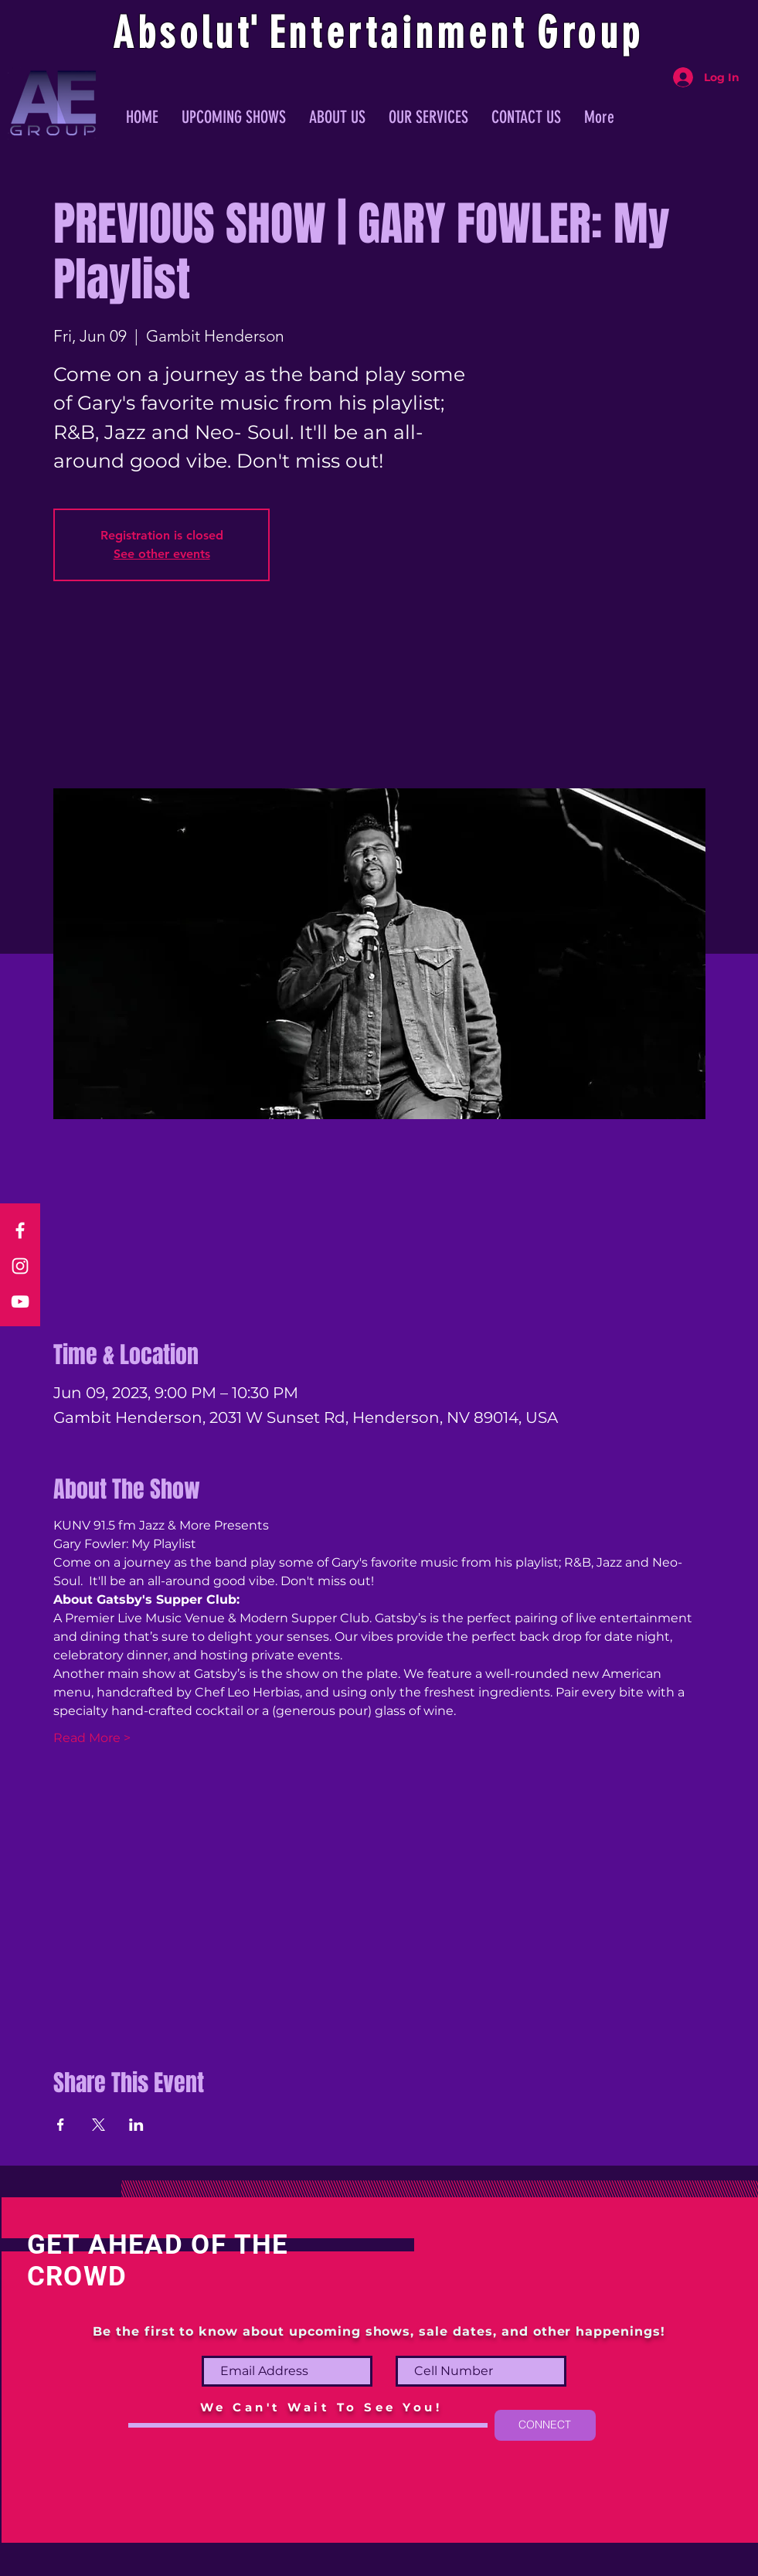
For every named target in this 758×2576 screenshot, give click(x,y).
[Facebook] (20, 1230)
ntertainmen (400, 33)
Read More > (92, 1737)
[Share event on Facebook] (60, 2124)
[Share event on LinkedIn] (136, 2124)
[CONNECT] (545, 2425)
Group (590, 33)
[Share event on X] (98, 2124)
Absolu (175, 33)
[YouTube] (20, 1301)
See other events (162, 553)
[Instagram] (20, 1266)
